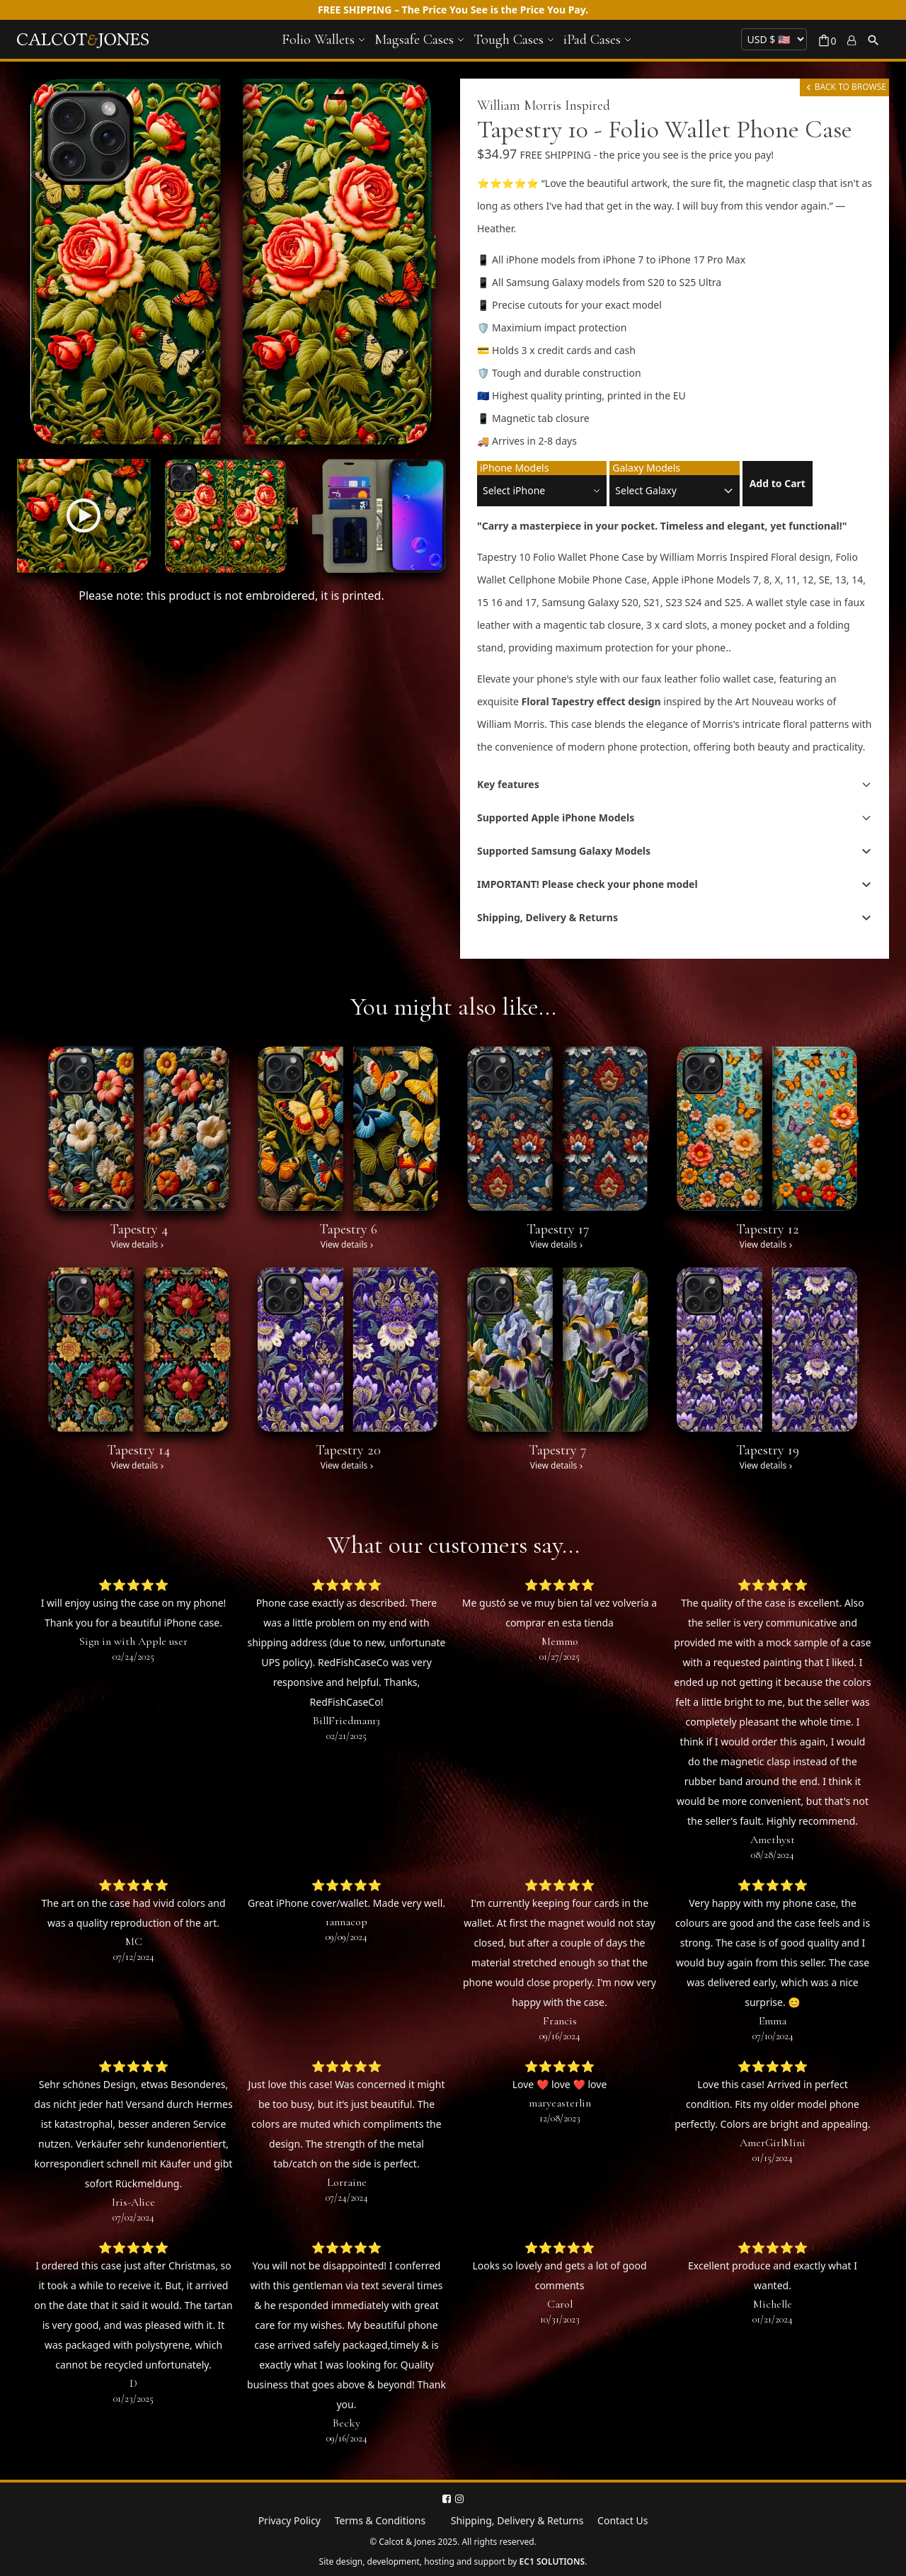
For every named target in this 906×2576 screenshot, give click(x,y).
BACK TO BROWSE (844, 87)
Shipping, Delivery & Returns (517, 2520)
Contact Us (622, 2520)
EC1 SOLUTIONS (552, 2561)
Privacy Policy (289, 2520)
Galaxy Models (646, 467)
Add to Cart (777, 483)
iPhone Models (514, 467)
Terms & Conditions (380, 2520)
